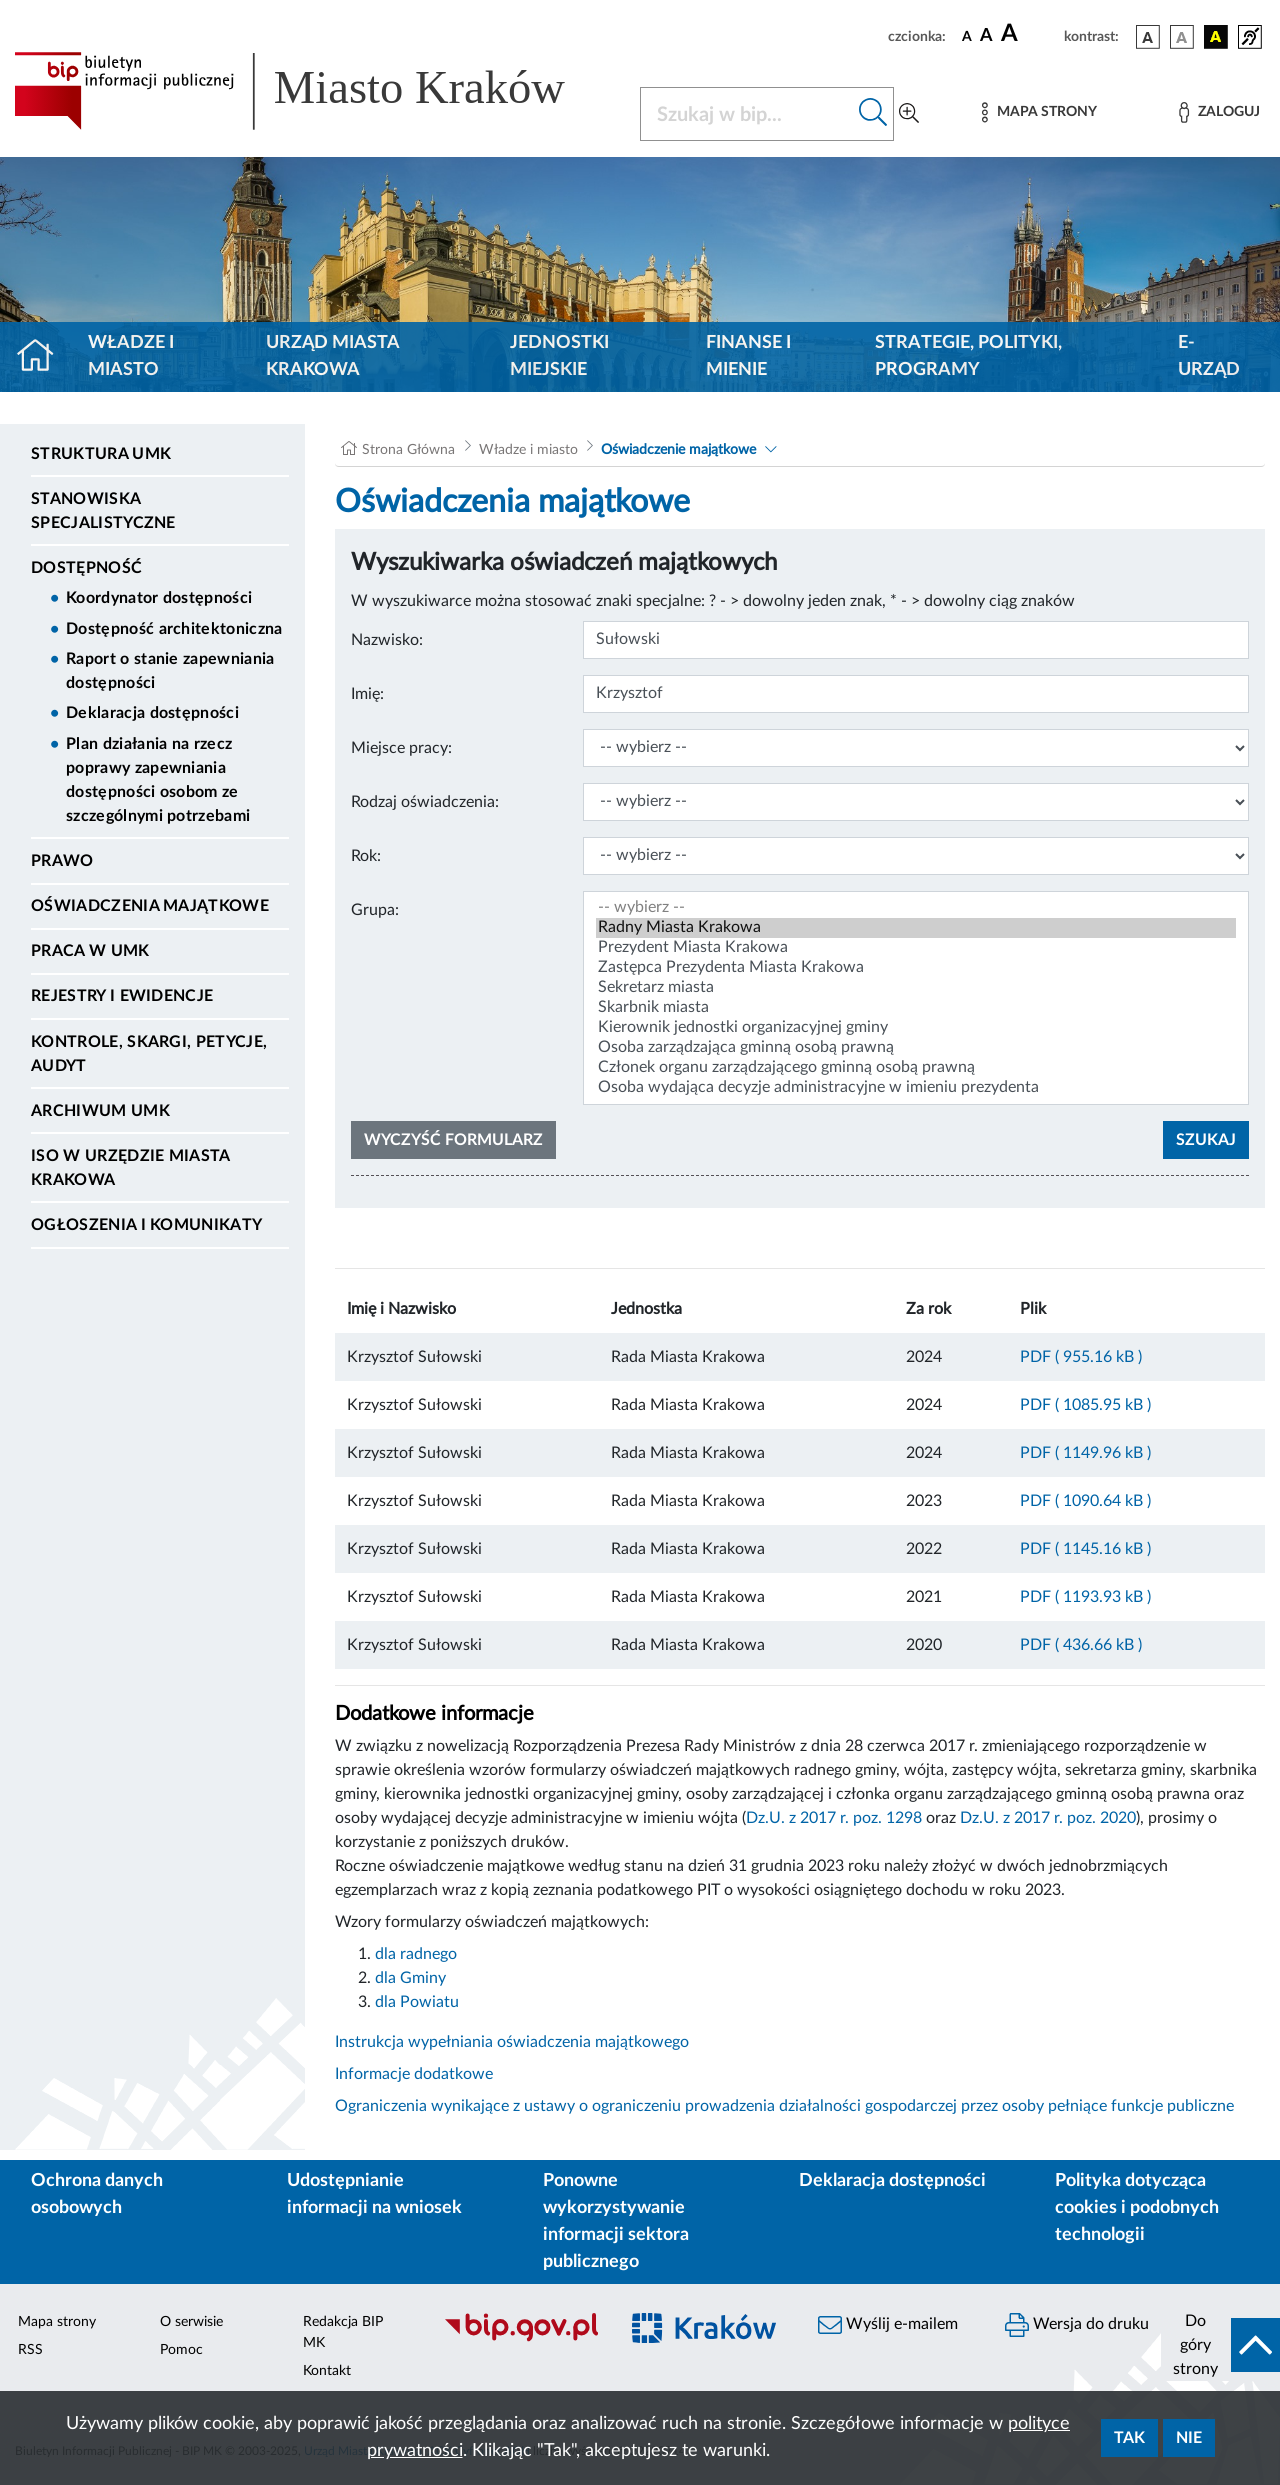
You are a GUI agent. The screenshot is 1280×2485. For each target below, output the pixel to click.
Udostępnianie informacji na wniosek (374, 2194)
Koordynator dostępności (159, 598)
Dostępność (86, 568)
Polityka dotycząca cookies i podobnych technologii (1137, 2208)
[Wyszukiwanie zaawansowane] (909, 114)
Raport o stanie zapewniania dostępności (170, 671)
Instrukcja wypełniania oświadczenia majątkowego (512, 2042)
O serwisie (191, 2322)
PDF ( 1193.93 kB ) (1085, 1597)
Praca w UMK (90, 951)
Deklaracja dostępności (152, 713)
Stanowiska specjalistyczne (103, 511)
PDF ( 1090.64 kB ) (1085, 1501)
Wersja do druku (1077, 2325)
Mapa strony (57, 2322)
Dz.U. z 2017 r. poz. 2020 (1048, 1818)
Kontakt (327, 2371)
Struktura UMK (101, 454)
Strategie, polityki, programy (968, 356)
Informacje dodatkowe (414, 2074)
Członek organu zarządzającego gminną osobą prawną (916, 1068)
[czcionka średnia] (986, 36)
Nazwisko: (387, 640)
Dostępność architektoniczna (174, 629)
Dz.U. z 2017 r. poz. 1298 (834, 1818)
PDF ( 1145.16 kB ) (1085, 1549)
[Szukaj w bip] (873, 114)
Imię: (367, 694)
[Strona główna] (43, 357)
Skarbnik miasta (916, 1008)
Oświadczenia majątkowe (150, 906)
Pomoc (181, 2350)
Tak (1129, 2438)
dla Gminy (410, 1978)
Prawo (62, 861)
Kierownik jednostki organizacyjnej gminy (916, 1028)
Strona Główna (408, 450)
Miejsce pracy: (401, 748)
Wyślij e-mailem (888, 2325)
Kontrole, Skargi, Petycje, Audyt (149, 1054)
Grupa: (375, 910)
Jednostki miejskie (559, 356)
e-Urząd (1209, 356)
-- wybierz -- (916, 908)
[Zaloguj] (1219, 112)
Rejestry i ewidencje (122, 996)
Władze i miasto (131, 356)
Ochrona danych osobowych (97, 2194)
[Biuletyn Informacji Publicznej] (520, 2339)
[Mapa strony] (1039, 112)
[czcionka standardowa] (967, 36)
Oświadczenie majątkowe (680, 450)
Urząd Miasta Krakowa (332, 356)
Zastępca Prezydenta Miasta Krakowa (916, 968)
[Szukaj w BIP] (747, 114)
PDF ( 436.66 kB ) (1081, 1645)
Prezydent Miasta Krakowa (916, 948)
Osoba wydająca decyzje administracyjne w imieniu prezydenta (916, 1088)
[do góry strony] (1220, 2345)
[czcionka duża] (1029, 34)
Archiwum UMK (100, 1111)
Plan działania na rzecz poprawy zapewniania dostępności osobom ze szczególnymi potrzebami (158, 780)
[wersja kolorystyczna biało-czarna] (1182, 37)
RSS (30, 2350)
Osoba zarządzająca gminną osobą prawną (916, 1048)
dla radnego (416, 1954)
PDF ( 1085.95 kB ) (1085, 1405)
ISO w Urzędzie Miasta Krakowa (130, 1168)
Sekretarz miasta (916, 988)
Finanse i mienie (748, 356)
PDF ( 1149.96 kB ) (1085, 1453)
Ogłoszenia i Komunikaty (146, 1225)
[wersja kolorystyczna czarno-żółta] (1216, 37)
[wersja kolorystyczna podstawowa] (1148, 37)
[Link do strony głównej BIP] (315, 91)
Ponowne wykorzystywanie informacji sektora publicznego (616, 2221)
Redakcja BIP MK (343, 2332)
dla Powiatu (417, 2002)
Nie (1189, 2438)
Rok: (366, 856)
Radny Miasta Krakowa (916, 928)
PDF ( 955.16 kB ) (1081, 1357)
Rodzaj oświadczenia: (425, 802)
